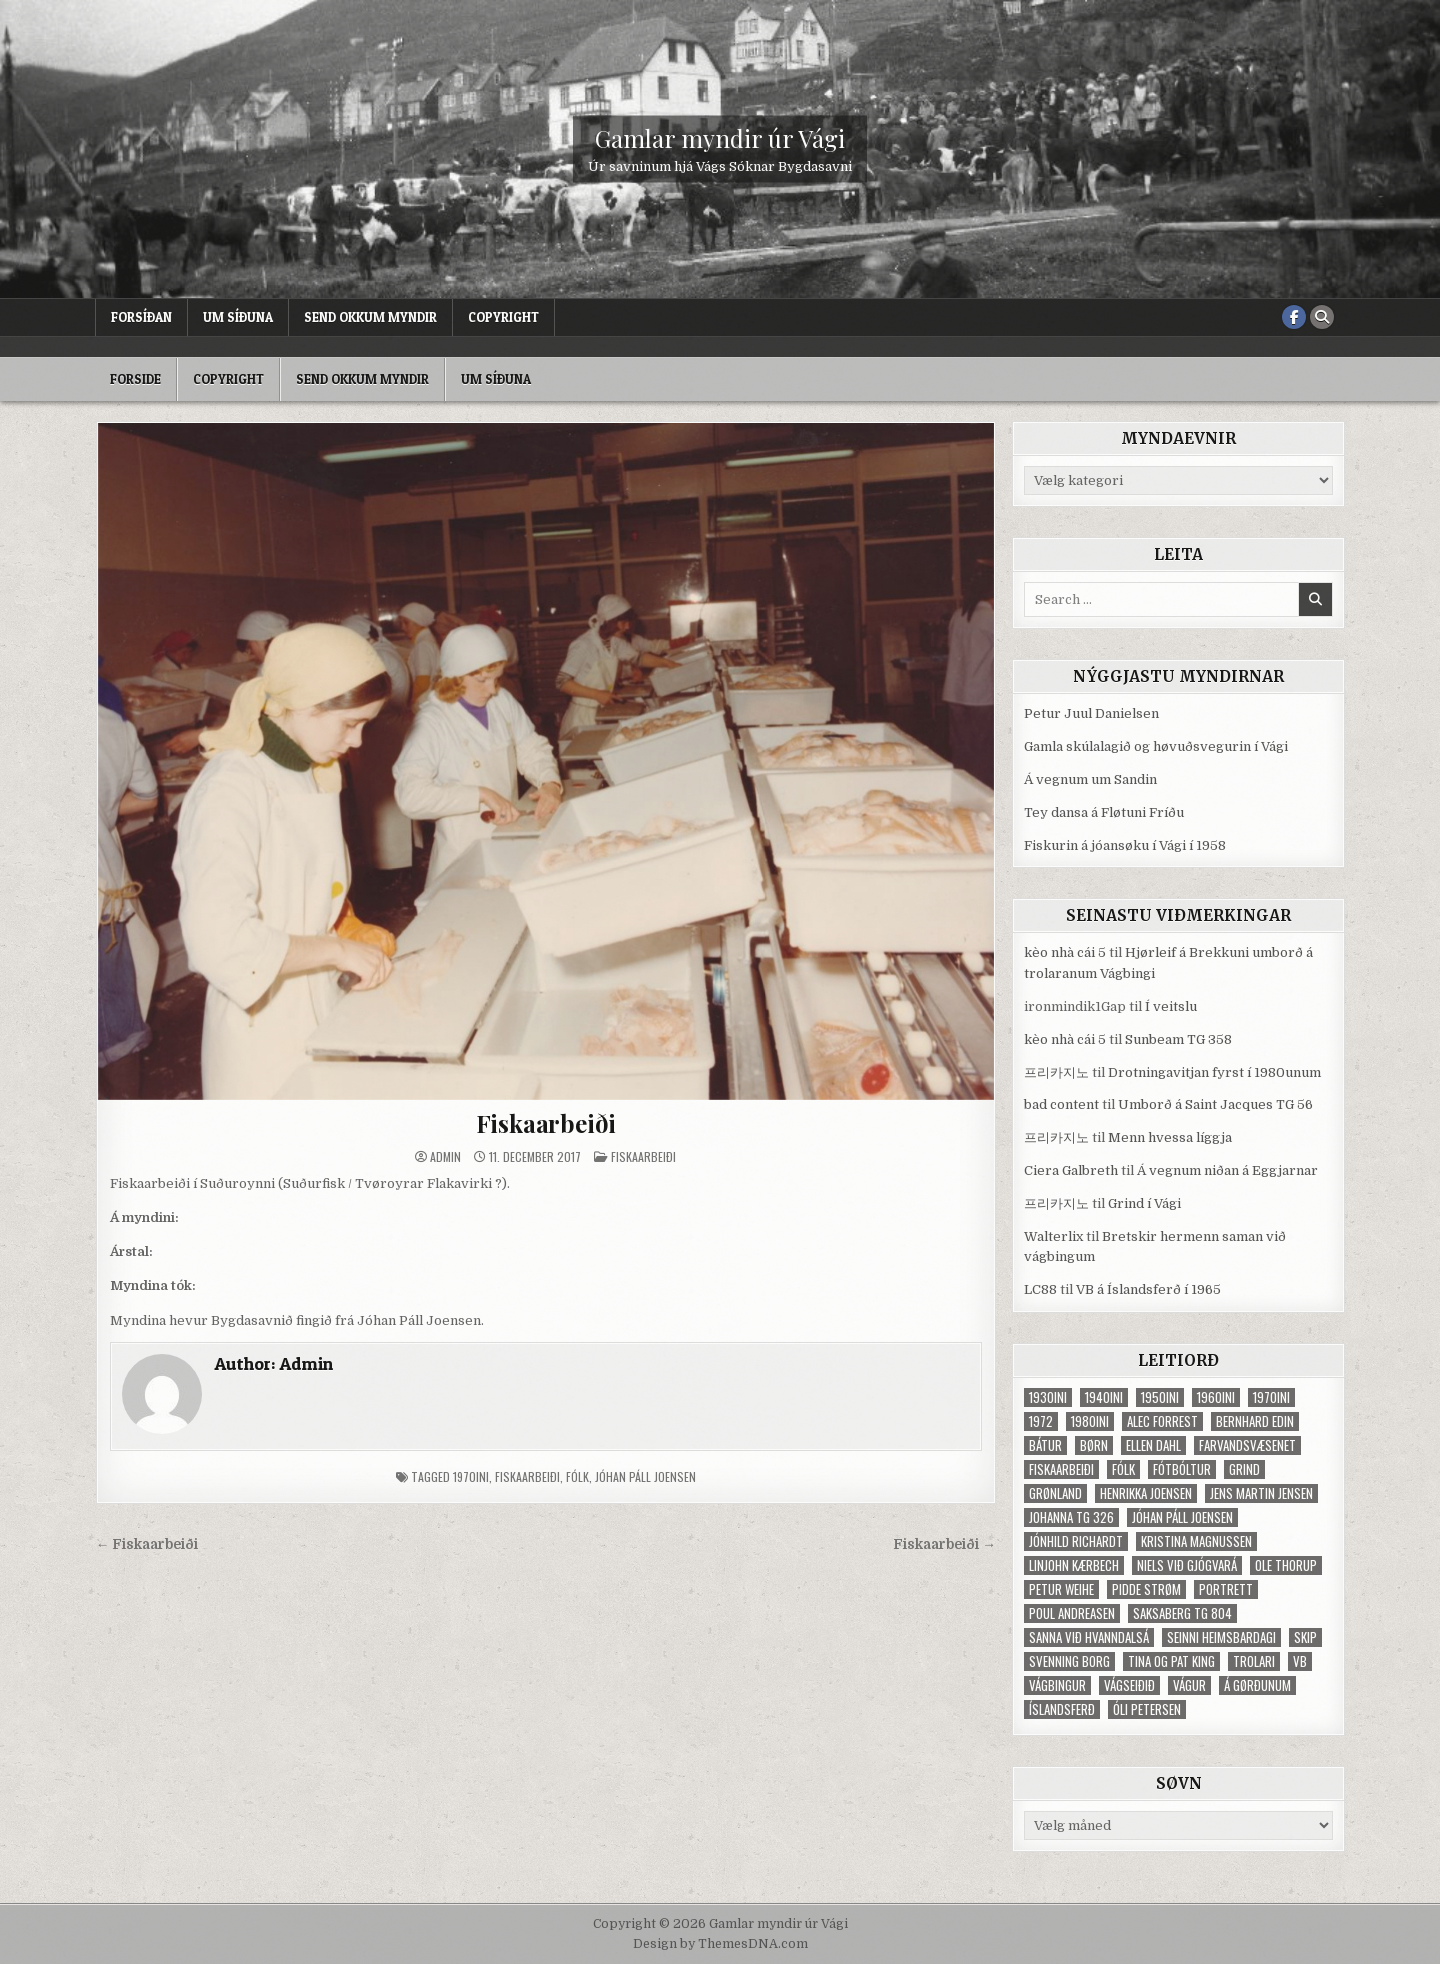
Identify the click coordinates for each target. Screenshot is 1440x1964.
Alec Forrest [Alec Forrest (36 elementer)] (1162, 1421)
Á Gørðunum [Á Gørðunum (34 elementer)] (1257, 1685)
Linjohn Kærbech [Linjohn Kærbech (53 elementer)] (1074, 1565)
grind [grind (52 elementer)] (1244, 1469)
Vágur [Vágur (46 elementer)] (1189, 1685)
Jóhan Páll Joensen (645, 1476)
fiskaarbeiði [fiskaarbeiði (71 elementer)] (1061, 1469)
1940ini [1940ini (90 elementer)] (1104, 1397)
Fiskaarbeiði (546, 1123)
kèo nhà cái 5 (1065, 952)
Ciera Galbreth (1071, 1170)
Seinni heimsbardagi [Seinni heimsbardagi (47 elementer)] (1221, 1637)
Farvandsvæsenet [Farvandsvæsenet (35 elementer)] (1247, 1445)
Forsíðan (141, 317)
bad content (1061, 1104)
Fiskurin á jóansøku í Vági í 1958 (1125, 845)
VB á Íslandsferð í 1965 (1148, 1289)
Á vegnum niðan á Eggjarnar (1227, 1170)
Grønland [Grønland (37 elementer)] (1055, 1493)
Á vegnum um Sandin (1090, 779)
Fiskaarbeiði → (944, 1544)
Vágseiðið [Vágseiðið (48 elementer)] (1129, 1685)
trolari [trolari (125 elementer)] (1254, 1661)
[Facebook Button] (1294, 317)
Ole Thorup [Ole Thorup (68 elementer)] (1286, 1565)
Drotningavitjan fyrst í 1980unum (1214, 1072)
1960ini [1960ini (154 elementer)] (1216, 1397)
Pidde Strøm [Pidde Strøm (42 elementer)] (1146, 1589)
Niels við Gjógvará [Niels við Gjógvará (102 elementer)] (1187, 1565)
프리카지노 (1056, 1072)
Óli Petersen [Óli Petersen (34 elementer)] (1147, 1709)
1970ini (471, 1476)
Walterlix (1053, 1236)
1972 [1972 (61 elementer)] (1041, 1421)
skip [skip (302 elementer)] (1305, 1637)
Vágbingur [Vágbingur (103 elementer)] (1057, 1685)
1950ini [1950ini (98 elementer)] (1160, 1397)
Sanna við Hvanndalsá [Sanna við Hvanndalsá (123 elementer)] (1089, 1637)
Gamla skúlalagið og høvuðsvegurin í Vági (1156, 746)
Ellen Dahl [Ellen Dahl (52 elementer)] (1153, 1445)
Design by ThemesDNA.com (720, 1944)
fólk (577, 1476)
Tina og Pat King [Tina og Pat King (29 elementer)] (1171, 1661)
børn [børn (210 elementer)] (1094, 1445)
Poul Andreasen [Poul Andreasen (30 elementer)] (1072, 1613)
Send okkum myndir (370, 317)
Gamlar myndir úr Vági (720, 138)
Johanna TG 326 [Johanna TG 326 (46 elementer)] (1071, 1517)
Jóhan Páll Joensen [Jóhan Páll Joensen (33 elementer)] (1182, 1517)
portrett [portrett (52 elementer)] (1226, 1589)
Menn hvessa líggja (1170, 1137)
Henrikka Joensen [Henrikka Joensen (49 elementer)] (1146, 1493)
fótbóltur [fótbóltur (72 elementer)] (1182, 1469)
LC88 (1040, 1289)
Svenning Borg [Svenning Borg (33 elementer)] (1069, 1661)
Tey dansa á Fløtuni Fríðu (1104, 812)
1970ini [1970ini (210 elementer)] (1271, 1397)
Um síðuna (238, 317)
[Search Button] (1322, 317)
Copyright (503, 317)
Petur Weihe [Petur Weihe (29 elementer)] (1061, 1589)
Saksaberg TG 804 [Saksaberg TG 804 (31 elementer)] (1182, 1613)
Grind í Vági (1144, 1203)
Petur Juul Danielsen (1091, 713)
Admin (445, 1157)
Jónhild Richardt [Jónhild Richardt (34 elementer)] (1076, 1541)
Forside (135, 379)
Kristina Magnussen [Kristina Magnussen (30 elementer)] (1196, 1541)
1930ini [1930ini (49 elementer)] (1048, 1397)
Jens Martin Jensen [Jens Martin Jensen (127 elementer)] (1261, 1493)
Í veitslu (1171, 1006)
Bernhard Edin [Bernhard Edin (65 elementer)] (1255, 1421)
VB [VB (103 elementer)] (1300, 1661)
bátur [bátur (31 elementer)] (1045, 1445)
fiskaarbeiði (527, 1476)
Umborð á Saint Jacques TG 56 (1215, 1104)
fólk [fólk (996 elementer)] (1123, 1469)
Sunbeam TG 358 (1178, 1039)
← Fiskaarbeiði (147, 1544)
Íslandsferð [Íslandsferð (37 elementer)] (1062, 1709)
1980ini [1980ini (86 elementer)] (1090, 1421)
